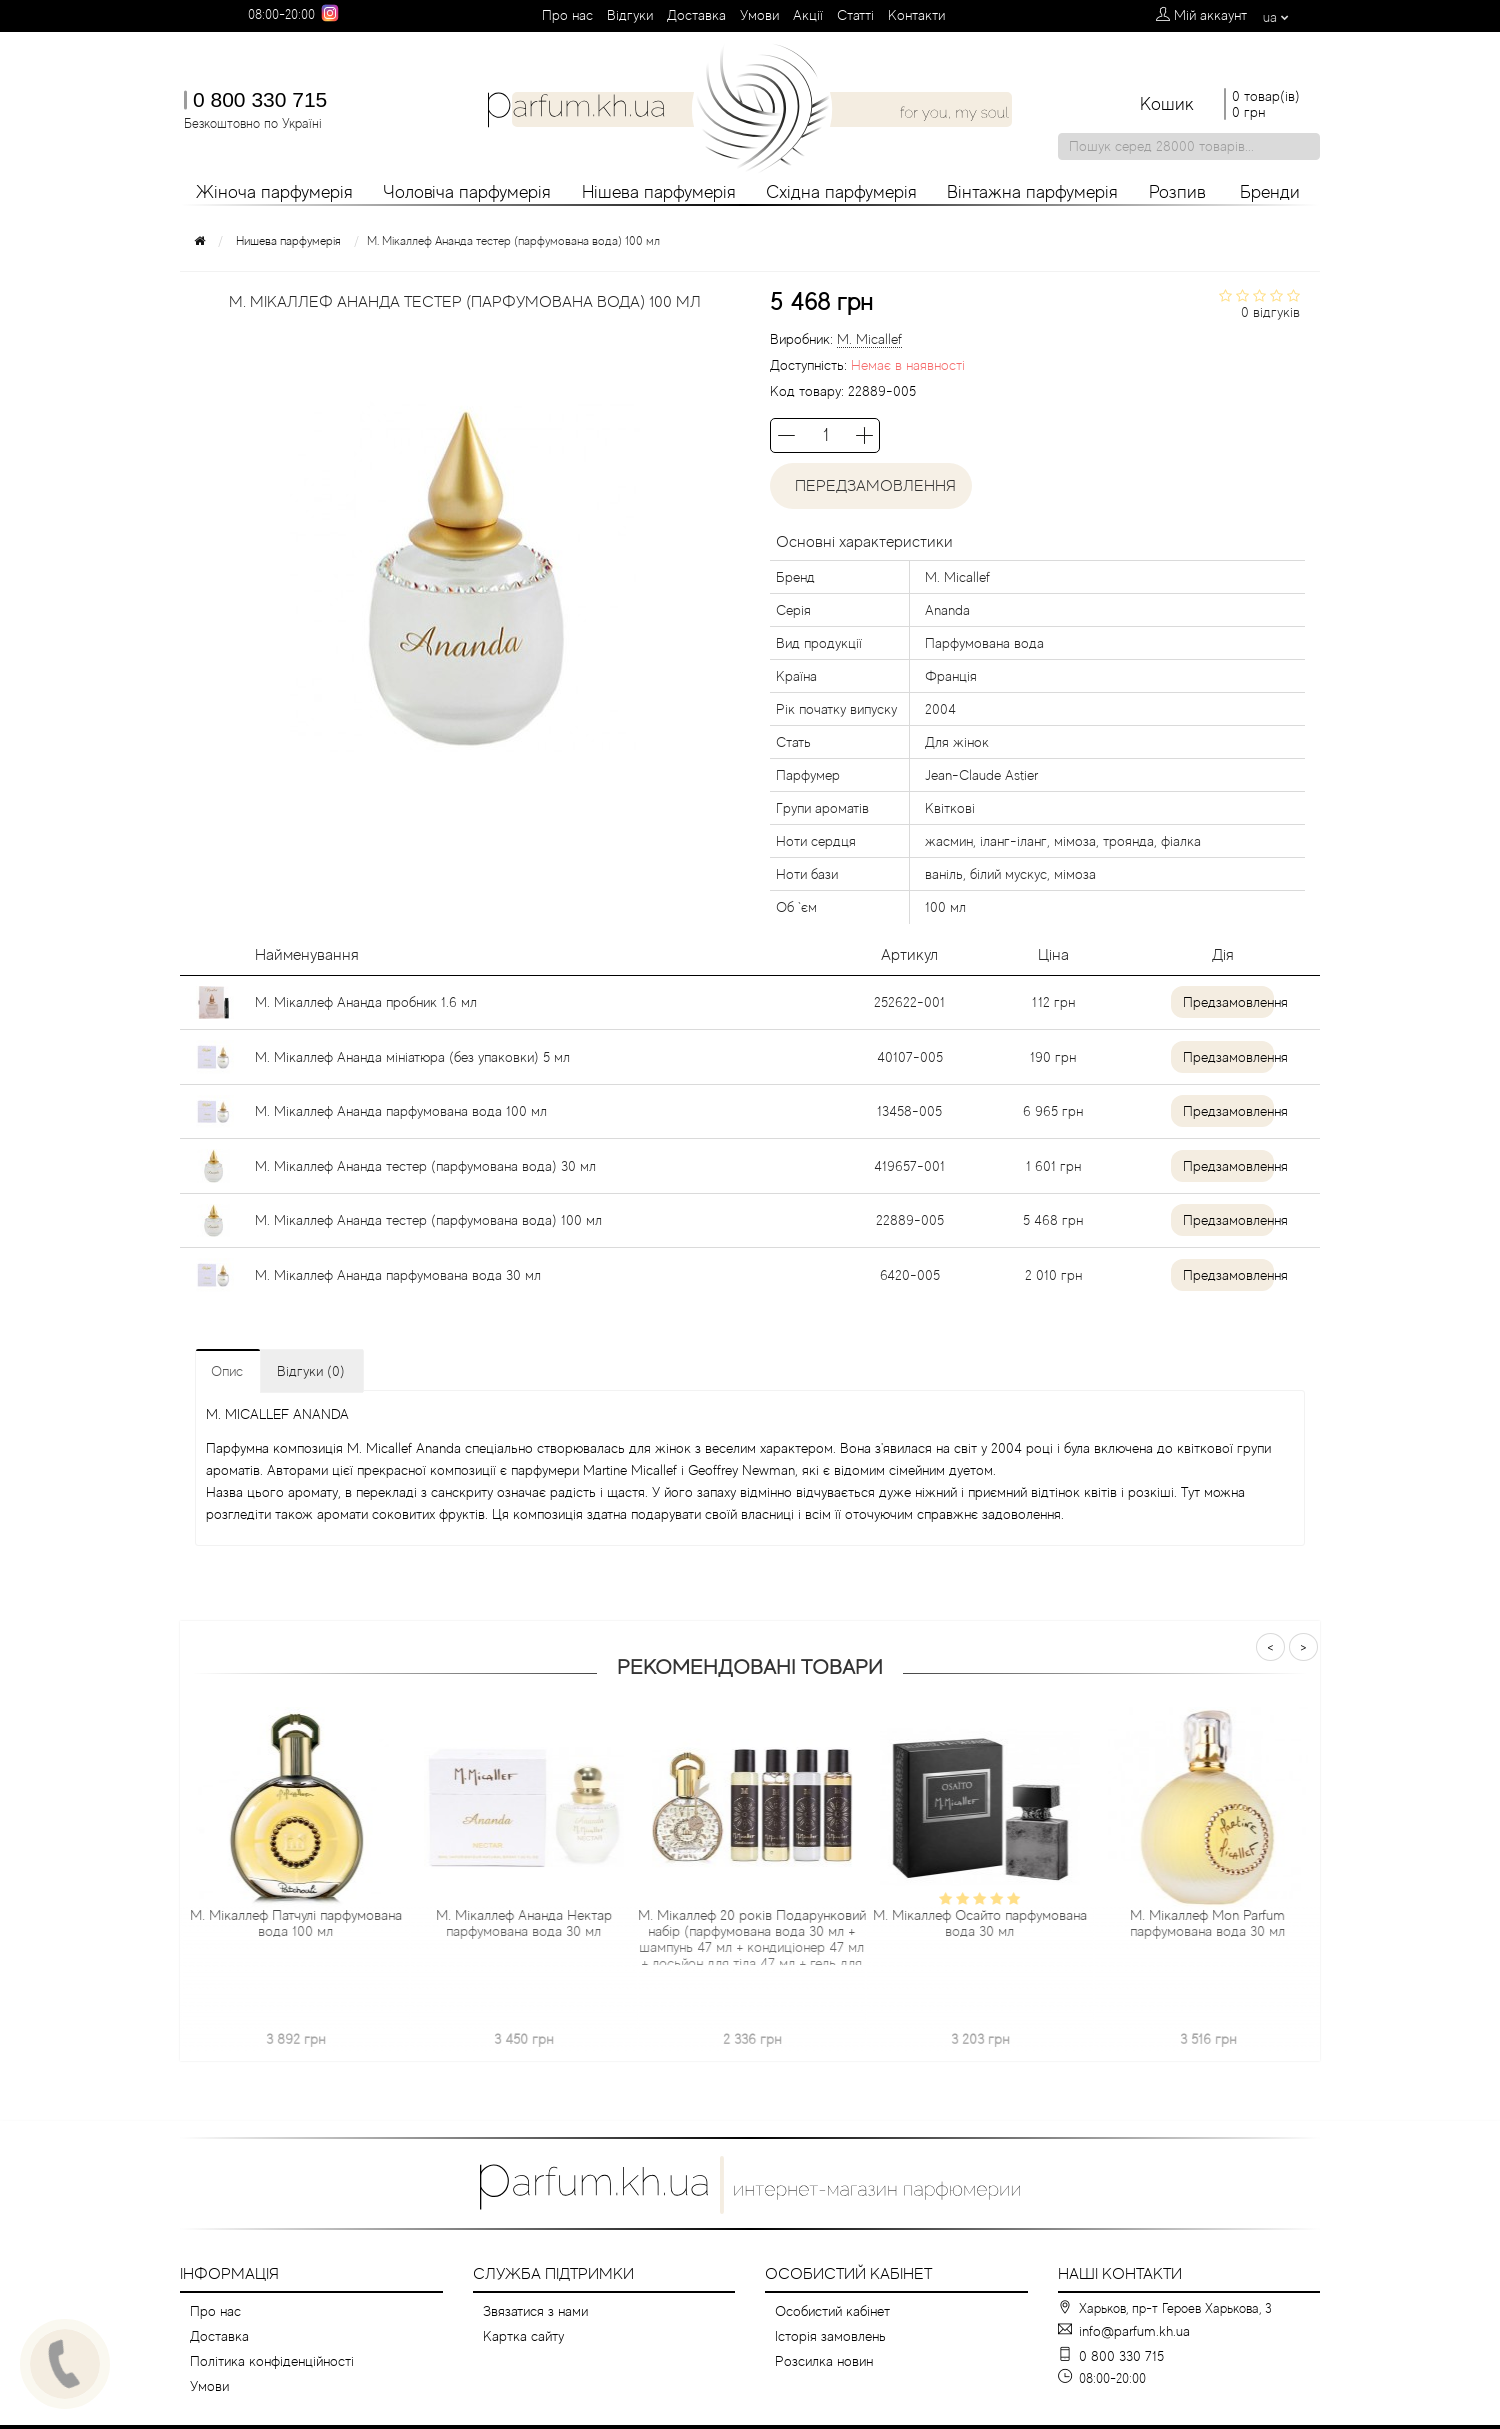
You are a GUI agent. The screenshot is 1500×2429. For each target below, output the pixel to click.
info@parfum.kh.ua (1134, 2331)
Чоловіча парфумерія (467, 192)
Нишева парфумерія (288, 241)
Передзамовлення (871, 486)
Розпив (1177, 192)
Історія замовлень (830, 2336)
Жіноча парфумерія (274, 192)
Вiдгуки (630, 15)
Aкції (808, 15)
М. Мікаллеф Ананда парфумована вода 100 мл (401, 1111)
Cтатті (855, 15)
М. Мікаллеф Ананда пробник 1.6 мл (366, 1002)
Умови (759, 15)
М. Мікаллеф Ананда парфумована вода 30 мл (398, 1275)
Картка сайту (523, 2336)
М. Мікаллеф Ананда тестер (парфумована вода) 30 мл (425, 1166)
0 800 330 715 (260, 99)
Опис (227, 1371)
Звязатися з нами (535, 2311)
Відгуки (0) (311, 1371)
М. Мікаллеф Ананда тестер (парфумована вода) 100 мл (428, 1220)
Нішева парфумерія (659, 192)
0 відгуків (1270, 312)
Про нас (567, 15)
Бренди (1270, 192)
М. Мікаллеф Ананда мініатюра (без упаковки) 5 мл (412, 1057)
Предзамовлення (1216, 1002)
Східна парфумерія (841, 192)
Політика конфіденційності (272, 2361)
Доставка (696, 15)
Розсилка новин (824, 2361)
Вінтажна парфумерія (1032, 192)
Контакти (916, 15)
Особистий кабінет (832, 2311)
